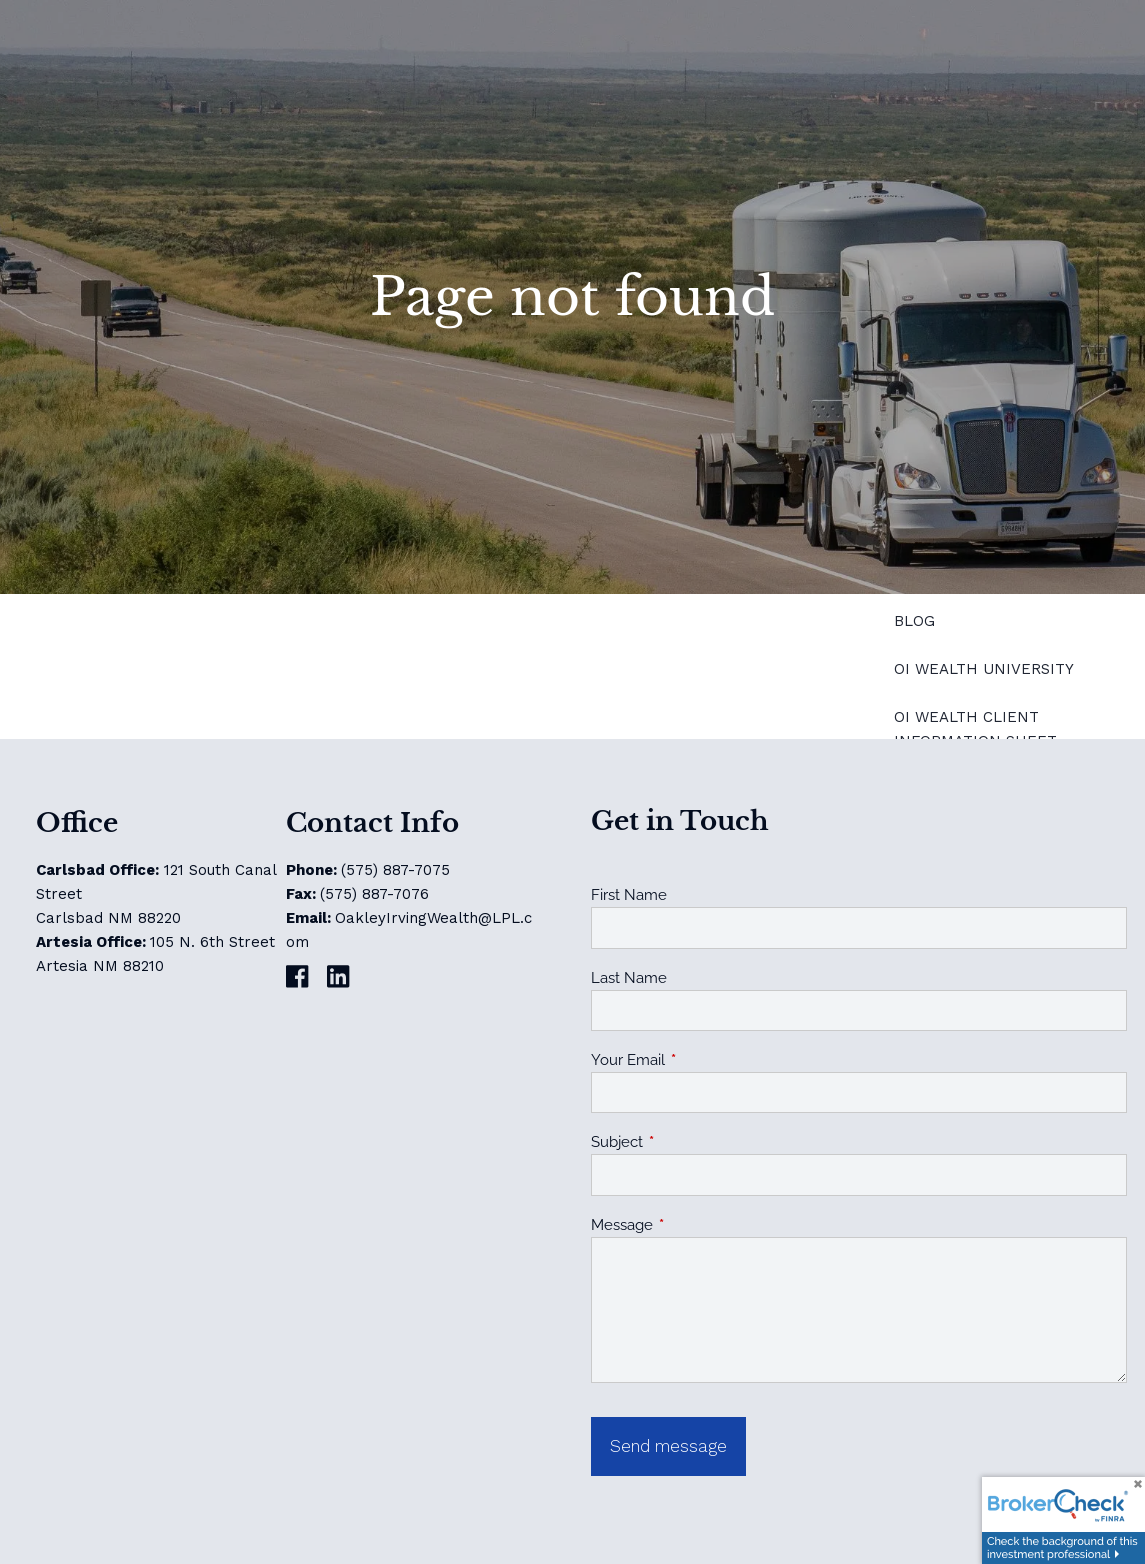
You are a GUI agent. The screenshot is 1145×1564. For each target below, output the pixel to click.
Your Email (700, 1060)
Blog (914, 621)
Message (694, 1225)
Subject (689, 1142)
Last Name (629, 978)
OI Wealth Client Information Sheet (975, 729)
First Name (629, 895)
